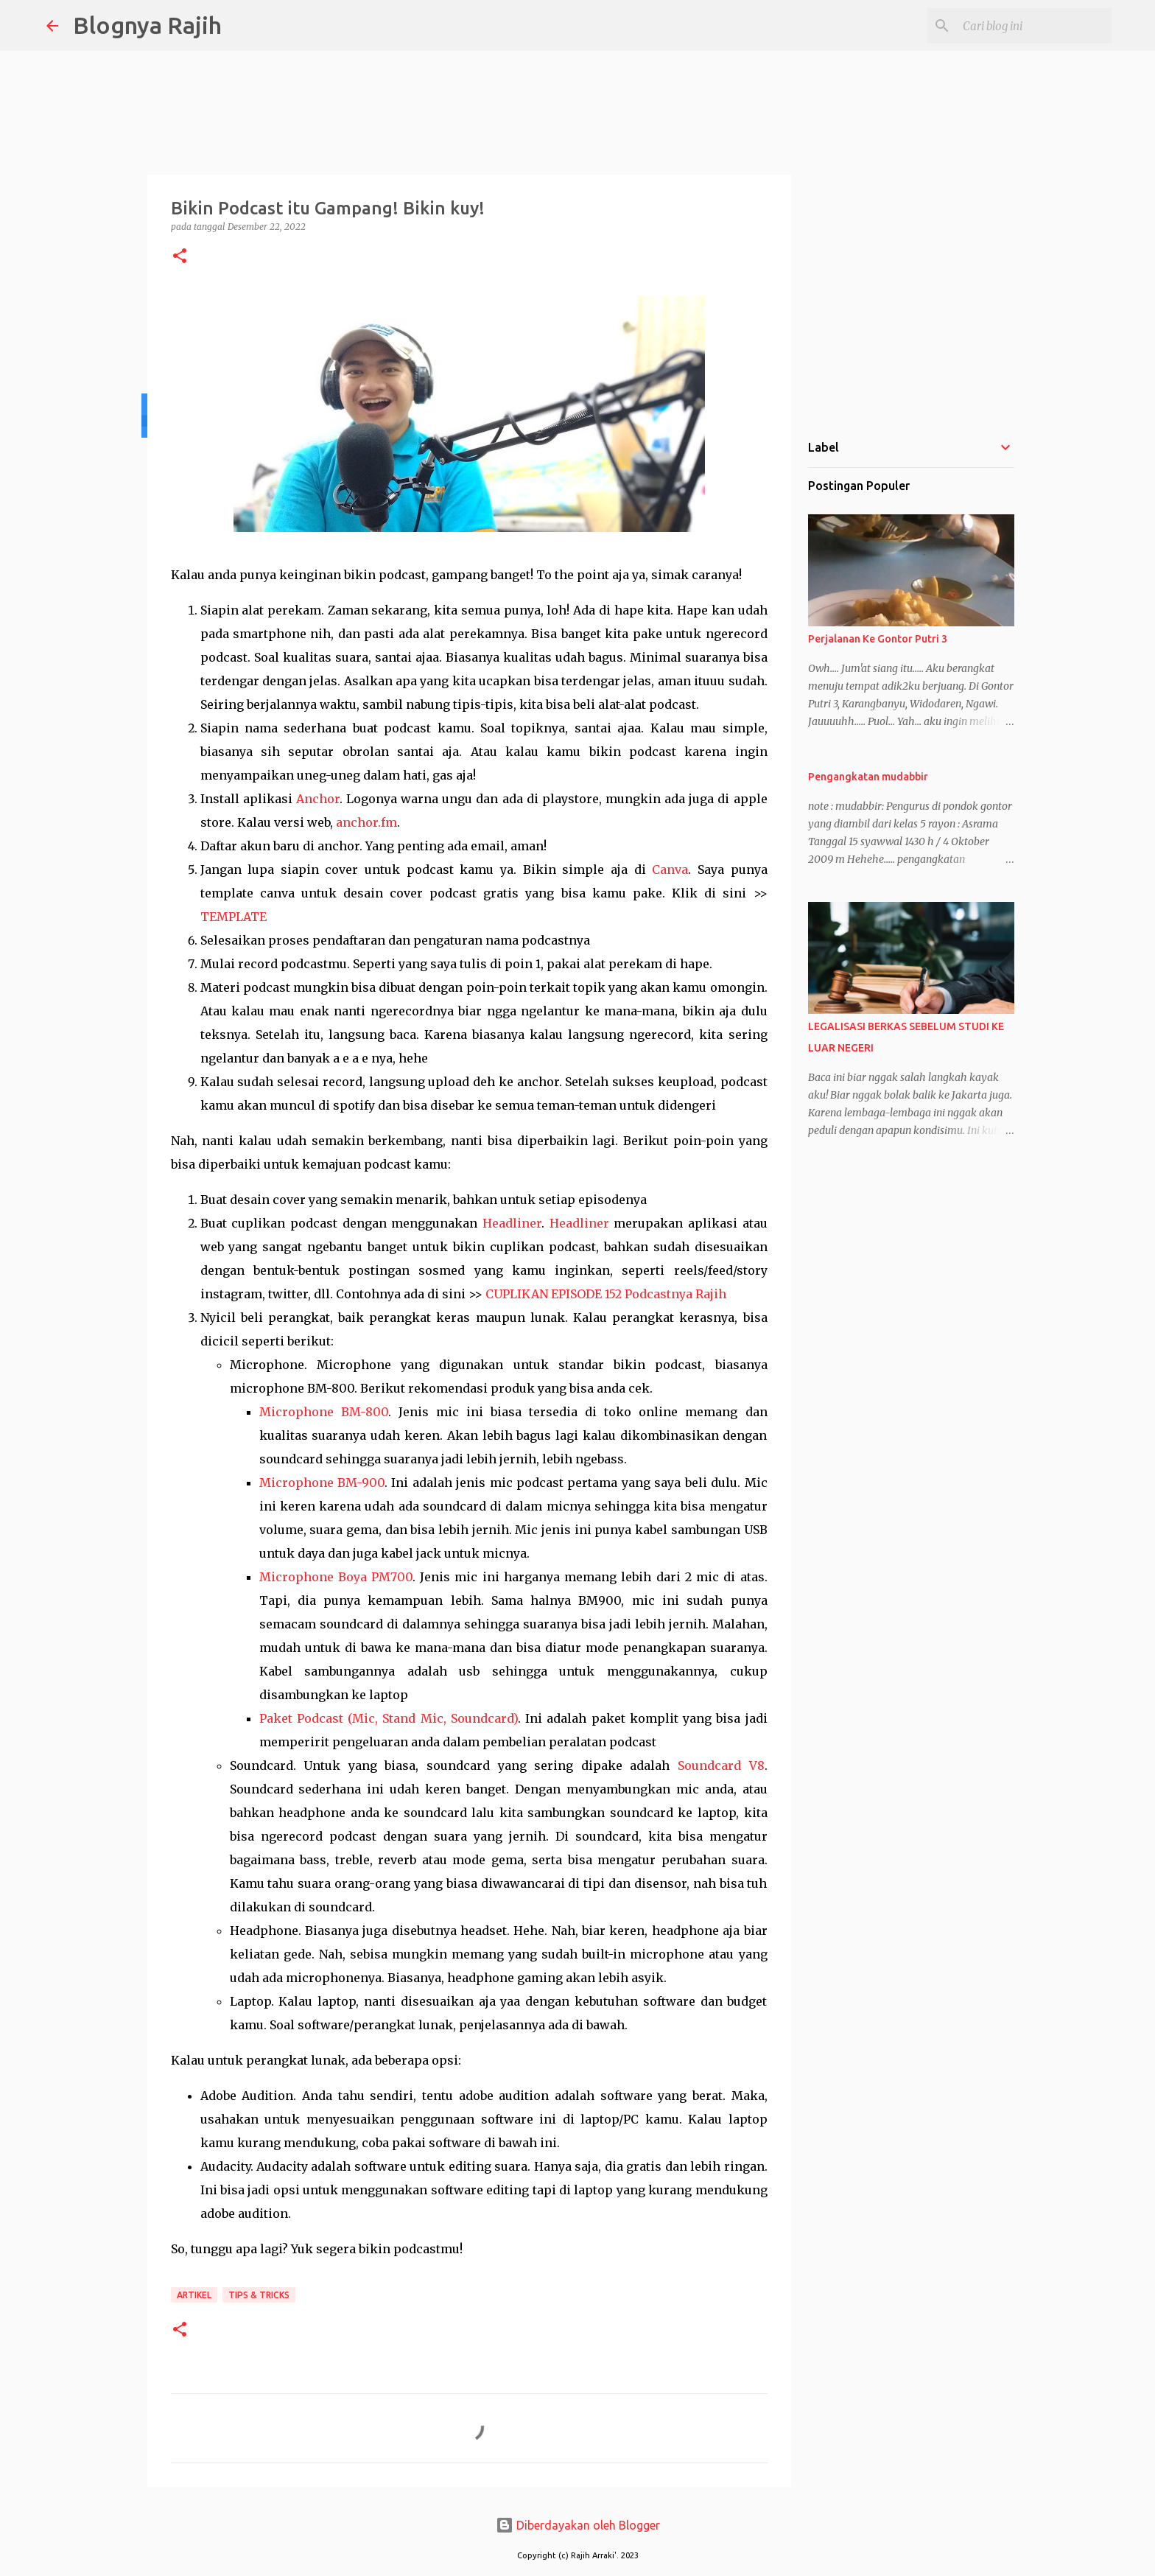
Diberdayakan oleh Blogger (578, 2525)
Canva (670, 869)
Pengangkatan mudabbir (868, 777)
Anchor (318, 798)
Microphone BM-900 (322, 1482)
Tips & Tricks (258, 2295)
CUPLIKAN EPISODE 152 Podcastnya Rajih (605, 1294)
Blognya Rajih (147, 25)
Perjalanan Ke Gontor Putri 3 (877, 639)
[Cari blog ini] (1034, 25)
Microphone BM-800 (323, 1411)
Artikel (194, 2295)
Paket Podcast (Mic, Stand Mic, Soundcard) (388, 1718)
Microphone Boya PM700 (335, 1576)
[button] (180, 257)
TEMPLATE (233, 916)
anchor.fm (366, 822)
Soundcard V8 (721, 1765)
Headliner (511, 1223)
